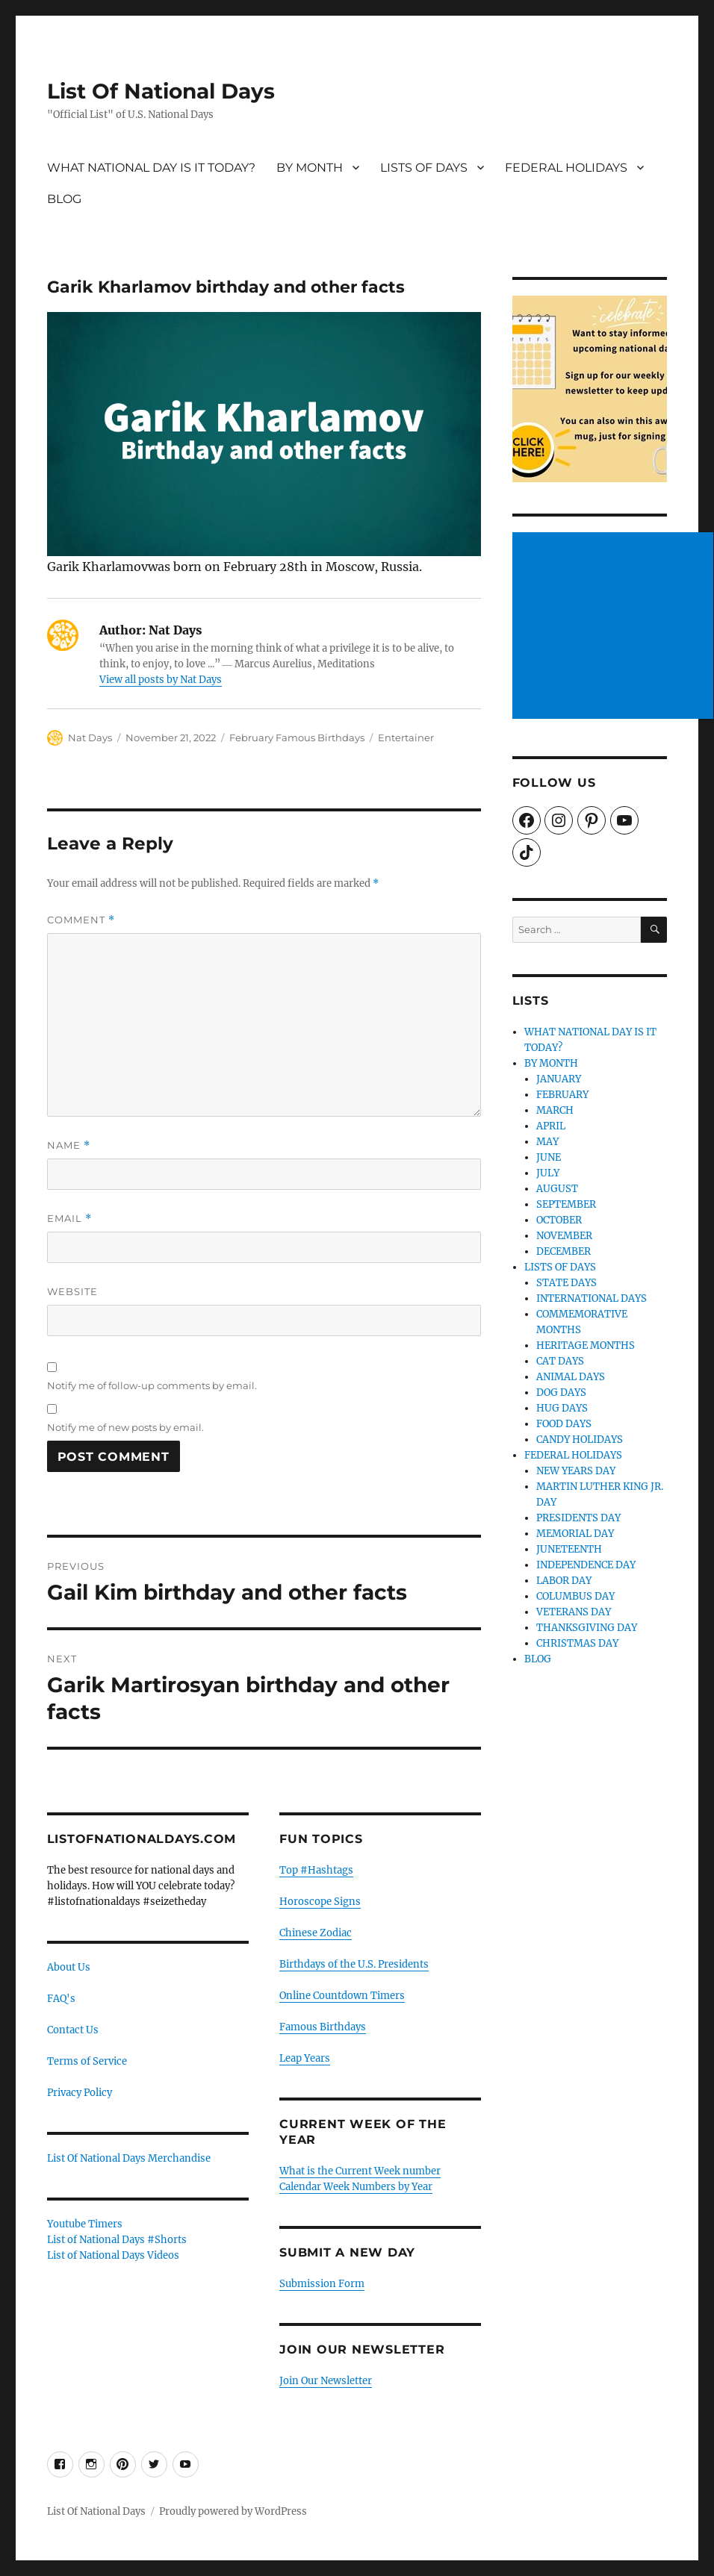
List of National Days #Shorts (117, 2239)
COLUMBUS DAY (575, 1596)
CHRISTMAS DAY (577, 1643)
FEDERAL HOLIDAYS (566, 167)
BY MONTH (309, 167)
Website (72, 1291)
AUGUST (557, 1188)
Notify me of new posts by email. (125, 1427)
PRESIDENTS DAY (578, 1518)
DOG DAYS (561, 1392)
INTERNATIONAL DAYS (591, 1298)
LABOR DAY (564, 1580)
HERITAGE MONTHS (585, 1345)
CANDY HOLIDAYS (579, 1439)
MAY (547, 1141)
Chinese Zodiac (315, 1933)
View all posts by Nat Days (160, 679)
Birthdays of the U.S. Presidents (354, 1964)
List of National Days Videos (113, 2255)
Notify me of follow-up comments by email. (152, 1385)
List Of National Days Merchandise (129, 2158)
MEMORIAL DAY (575, 1533)
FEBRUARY (562, 1094)
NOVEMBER (564, 1235)
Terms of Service (87, 2061)
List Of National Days (161, 91)
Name (68, 1145)
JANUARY (558, 1079)
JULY (547, 1173)
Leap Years (304, 2058)
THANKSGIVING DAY (586, 1627)
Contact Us (73, 2030)
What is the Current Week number (360, 2171)
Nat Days (90, 737)
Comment (81, 920)
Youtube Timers (84, 2224)
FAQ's (61, 1998)
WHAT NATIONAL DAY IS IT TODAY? (151, 167)
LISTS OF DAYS (424, 167)
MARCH (555, 1110)
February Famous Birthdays (296, 737)
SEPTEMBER (566, 1204)
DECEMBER (563, 1251)
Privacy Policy (79, 2092)
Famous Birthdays (322, 2027)
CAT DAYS (560, 1361)
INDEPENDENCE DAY (586, 1565)
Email (69, 1218)
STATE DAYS (566, 1282)
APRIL (550, 1126)
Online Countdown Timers (342, 1995)
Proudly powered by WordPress (233, 2511)
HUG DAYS (562, 1408)
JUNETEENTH (569, 1549)
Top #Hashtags (316, 1870)
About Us (68, 1967)
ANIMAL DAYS (570, 1376)
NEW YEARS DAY (575, 1471)
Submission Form (321, 2283)
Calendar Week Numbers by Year (355, 2186)
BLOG (64, 199)
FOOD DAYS (564, 1424)
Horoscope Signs (320, 1901)
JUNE (548, 1157)
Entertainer (406, 737)
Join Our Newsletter (325, 2380)
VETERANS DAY (573, 1612)
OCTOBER (559, 1220)
